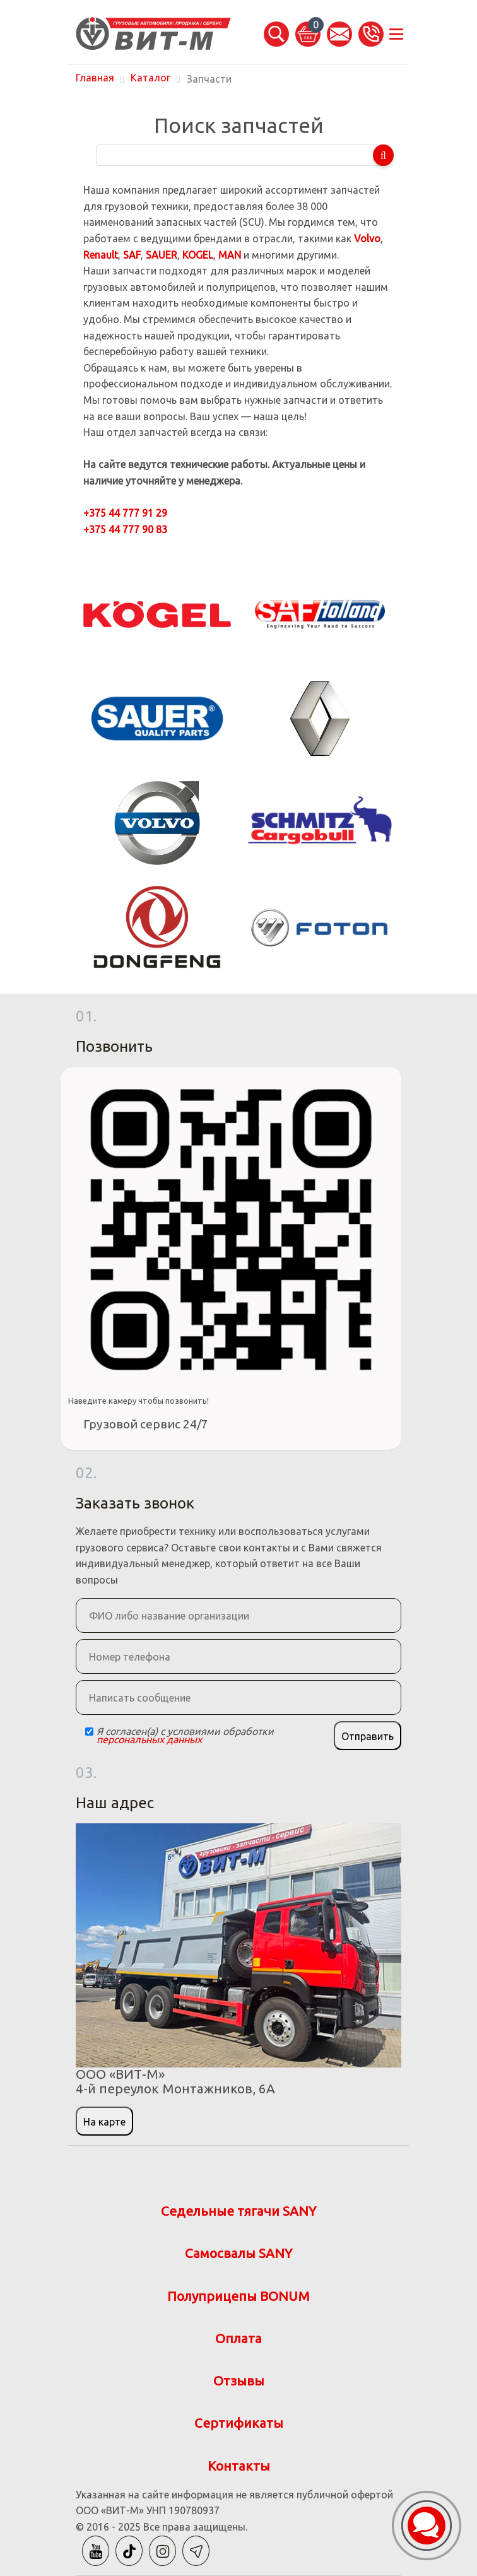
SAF (132, 255)
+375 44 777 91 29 (125, 513)
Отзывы (238, 2380)
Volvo (367, 238)
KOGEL (197, 255)
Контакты (239, 2466)
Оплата (238, 2338)
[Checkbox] (89, 1731)
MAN (229, 255)
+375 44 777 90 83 (125, 529)
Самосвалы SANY (238, 2253)
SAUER (161, 255)
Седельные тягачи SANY (238, 2211)
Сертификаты (238, 2423)
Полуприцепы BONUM (238, 2296)
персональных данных (149, 1739)
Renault (100, 255)
